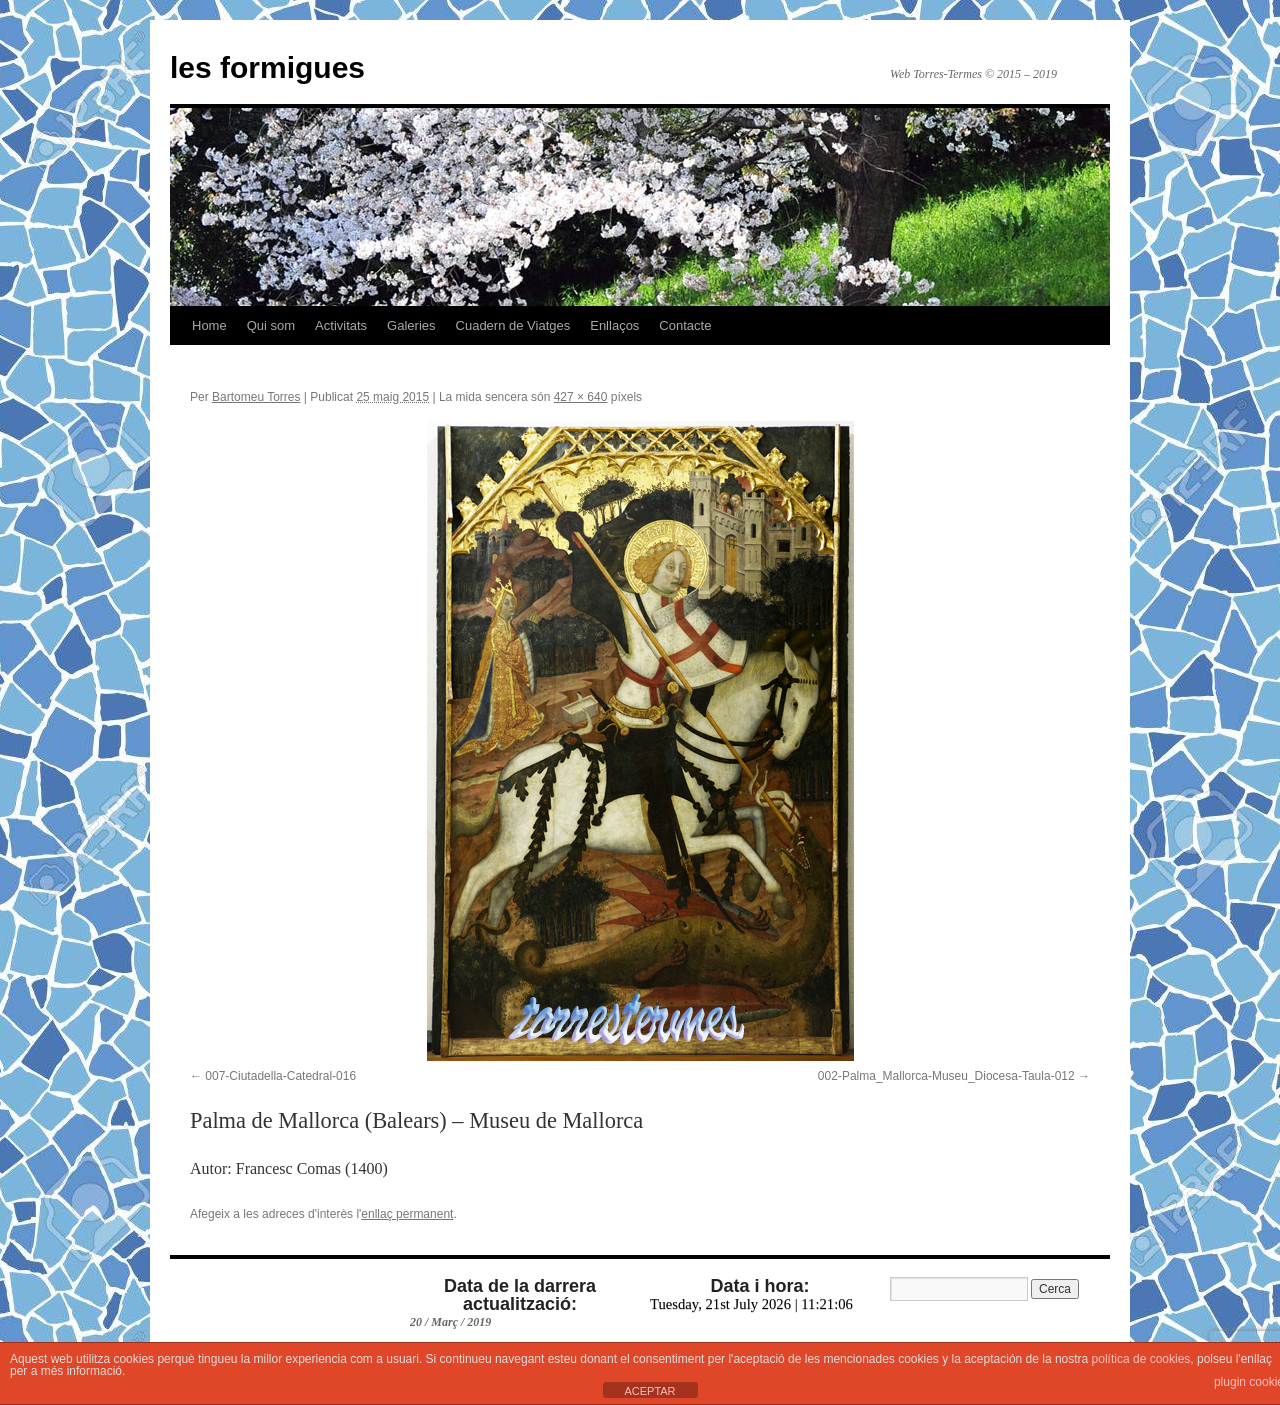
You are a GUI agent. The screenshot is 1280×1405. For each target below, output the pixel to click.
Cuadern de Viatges (513, 325)
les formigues (267, 67)
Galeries (411, 325)
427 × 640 (581, 397)
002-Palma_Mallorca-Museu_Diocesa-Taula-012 (946, 1076)
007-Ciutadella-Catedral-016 (280, 1076)
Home (209, 325)
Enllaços (614, 325)
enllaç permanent (407, 1214)
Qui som (271, 325)
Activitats (341, 325)
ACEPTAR (649, 1391)
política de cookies (1141, 1359)
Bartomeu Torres (256, 397)
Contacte (685, 325)
